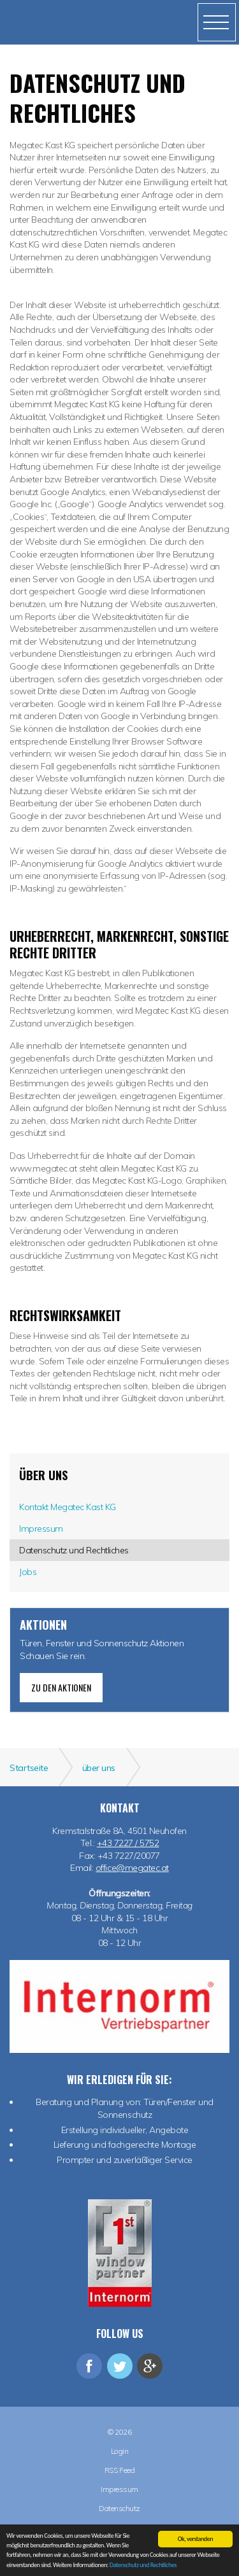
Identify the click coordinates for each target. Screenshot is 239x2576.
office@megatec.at (132, 1867)
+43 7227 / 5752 (128, 1843)
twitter (120, 2366)
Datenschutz (119, 2508)
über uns (43, 1475)
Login (120, 2451)
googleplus (150, 2366)
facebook (89, 2366)
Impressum (119, 2489)
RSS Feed (119, 2470)
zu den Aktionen (61, 1687)
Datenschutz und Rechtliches (143, 2565)
